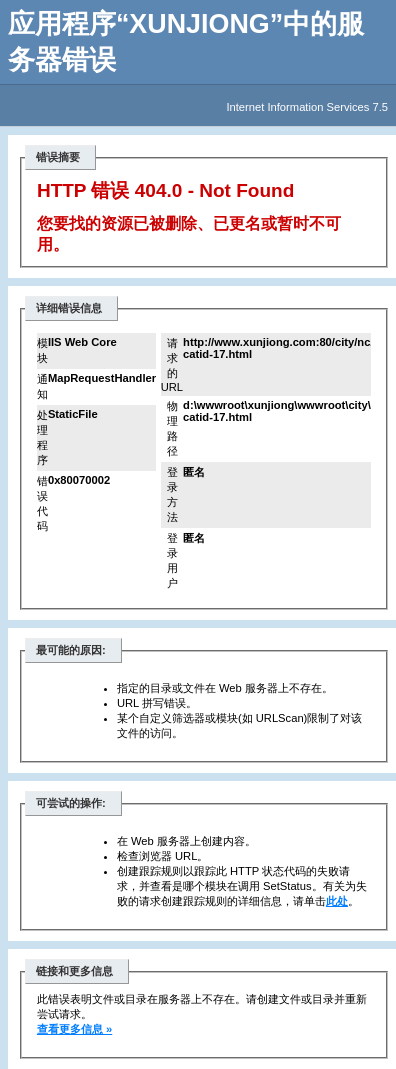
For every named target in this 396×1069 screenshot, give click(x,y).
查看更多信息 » (74, 1029)
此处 (337, 901)
